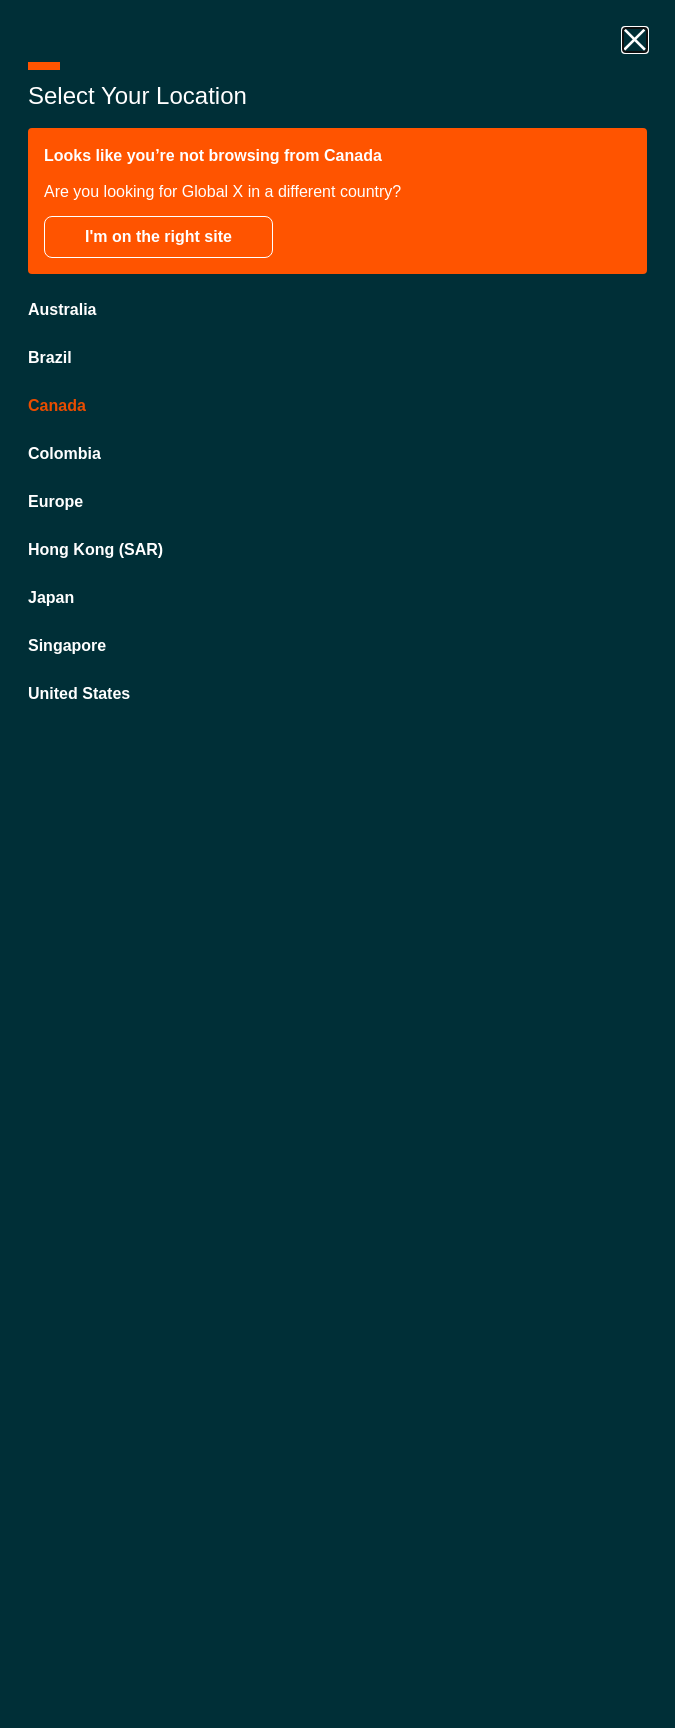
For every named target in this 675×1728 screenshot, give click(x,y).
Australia (62, 309)
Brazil (50, 357)
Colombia (64, 453)
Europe (55, 501)
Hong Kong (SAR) (95, 549)
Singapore (67, 645)
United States (79, 693)
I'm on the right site (158, 236)
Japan (51, 597)
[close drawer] (635, 40)
